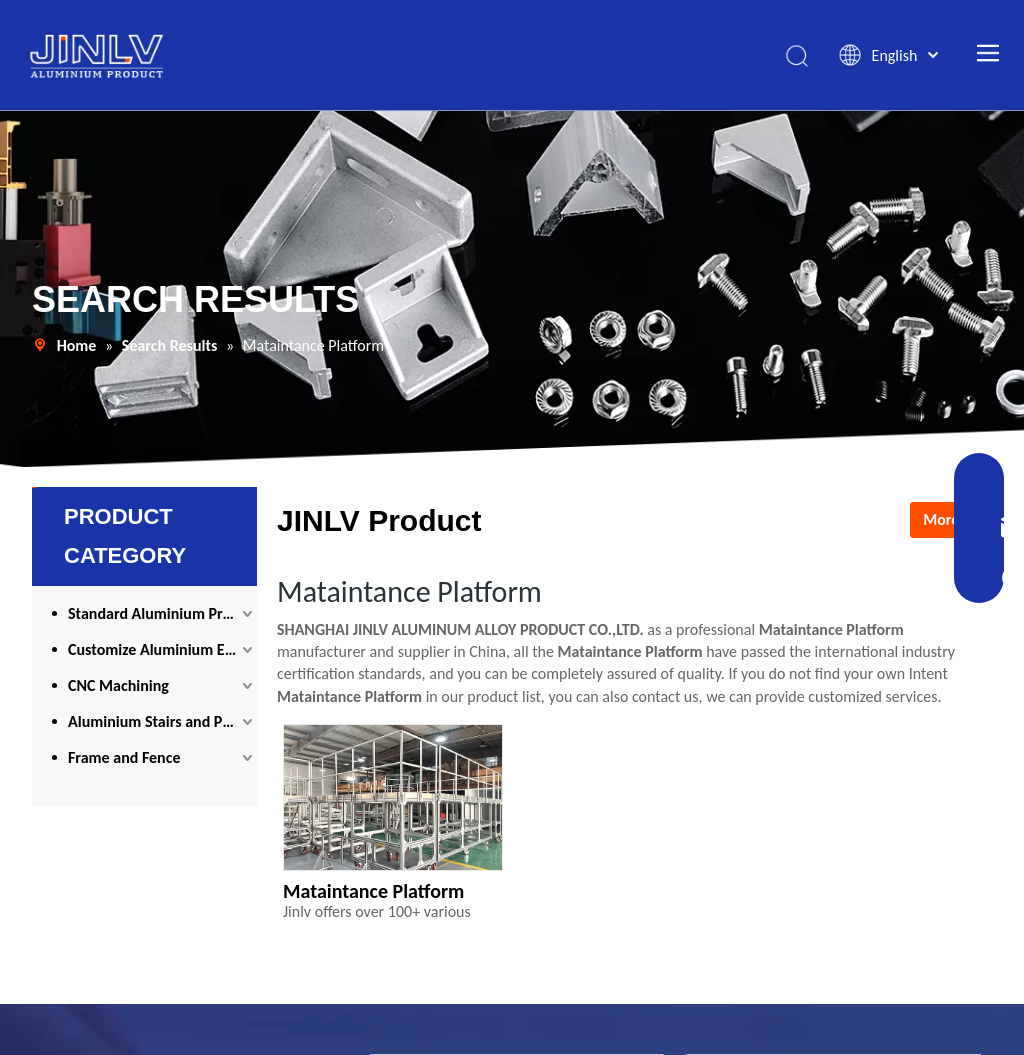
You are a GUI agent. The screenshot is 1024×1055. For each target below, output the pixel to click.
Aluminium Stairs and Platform (162, 721)
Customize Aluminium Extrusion (162, 649)
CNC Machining (118, 685)
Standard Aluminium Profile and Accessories (162, 613)
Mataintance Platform (373, 891)
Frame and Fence (124, 757)
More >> (951, 519)
